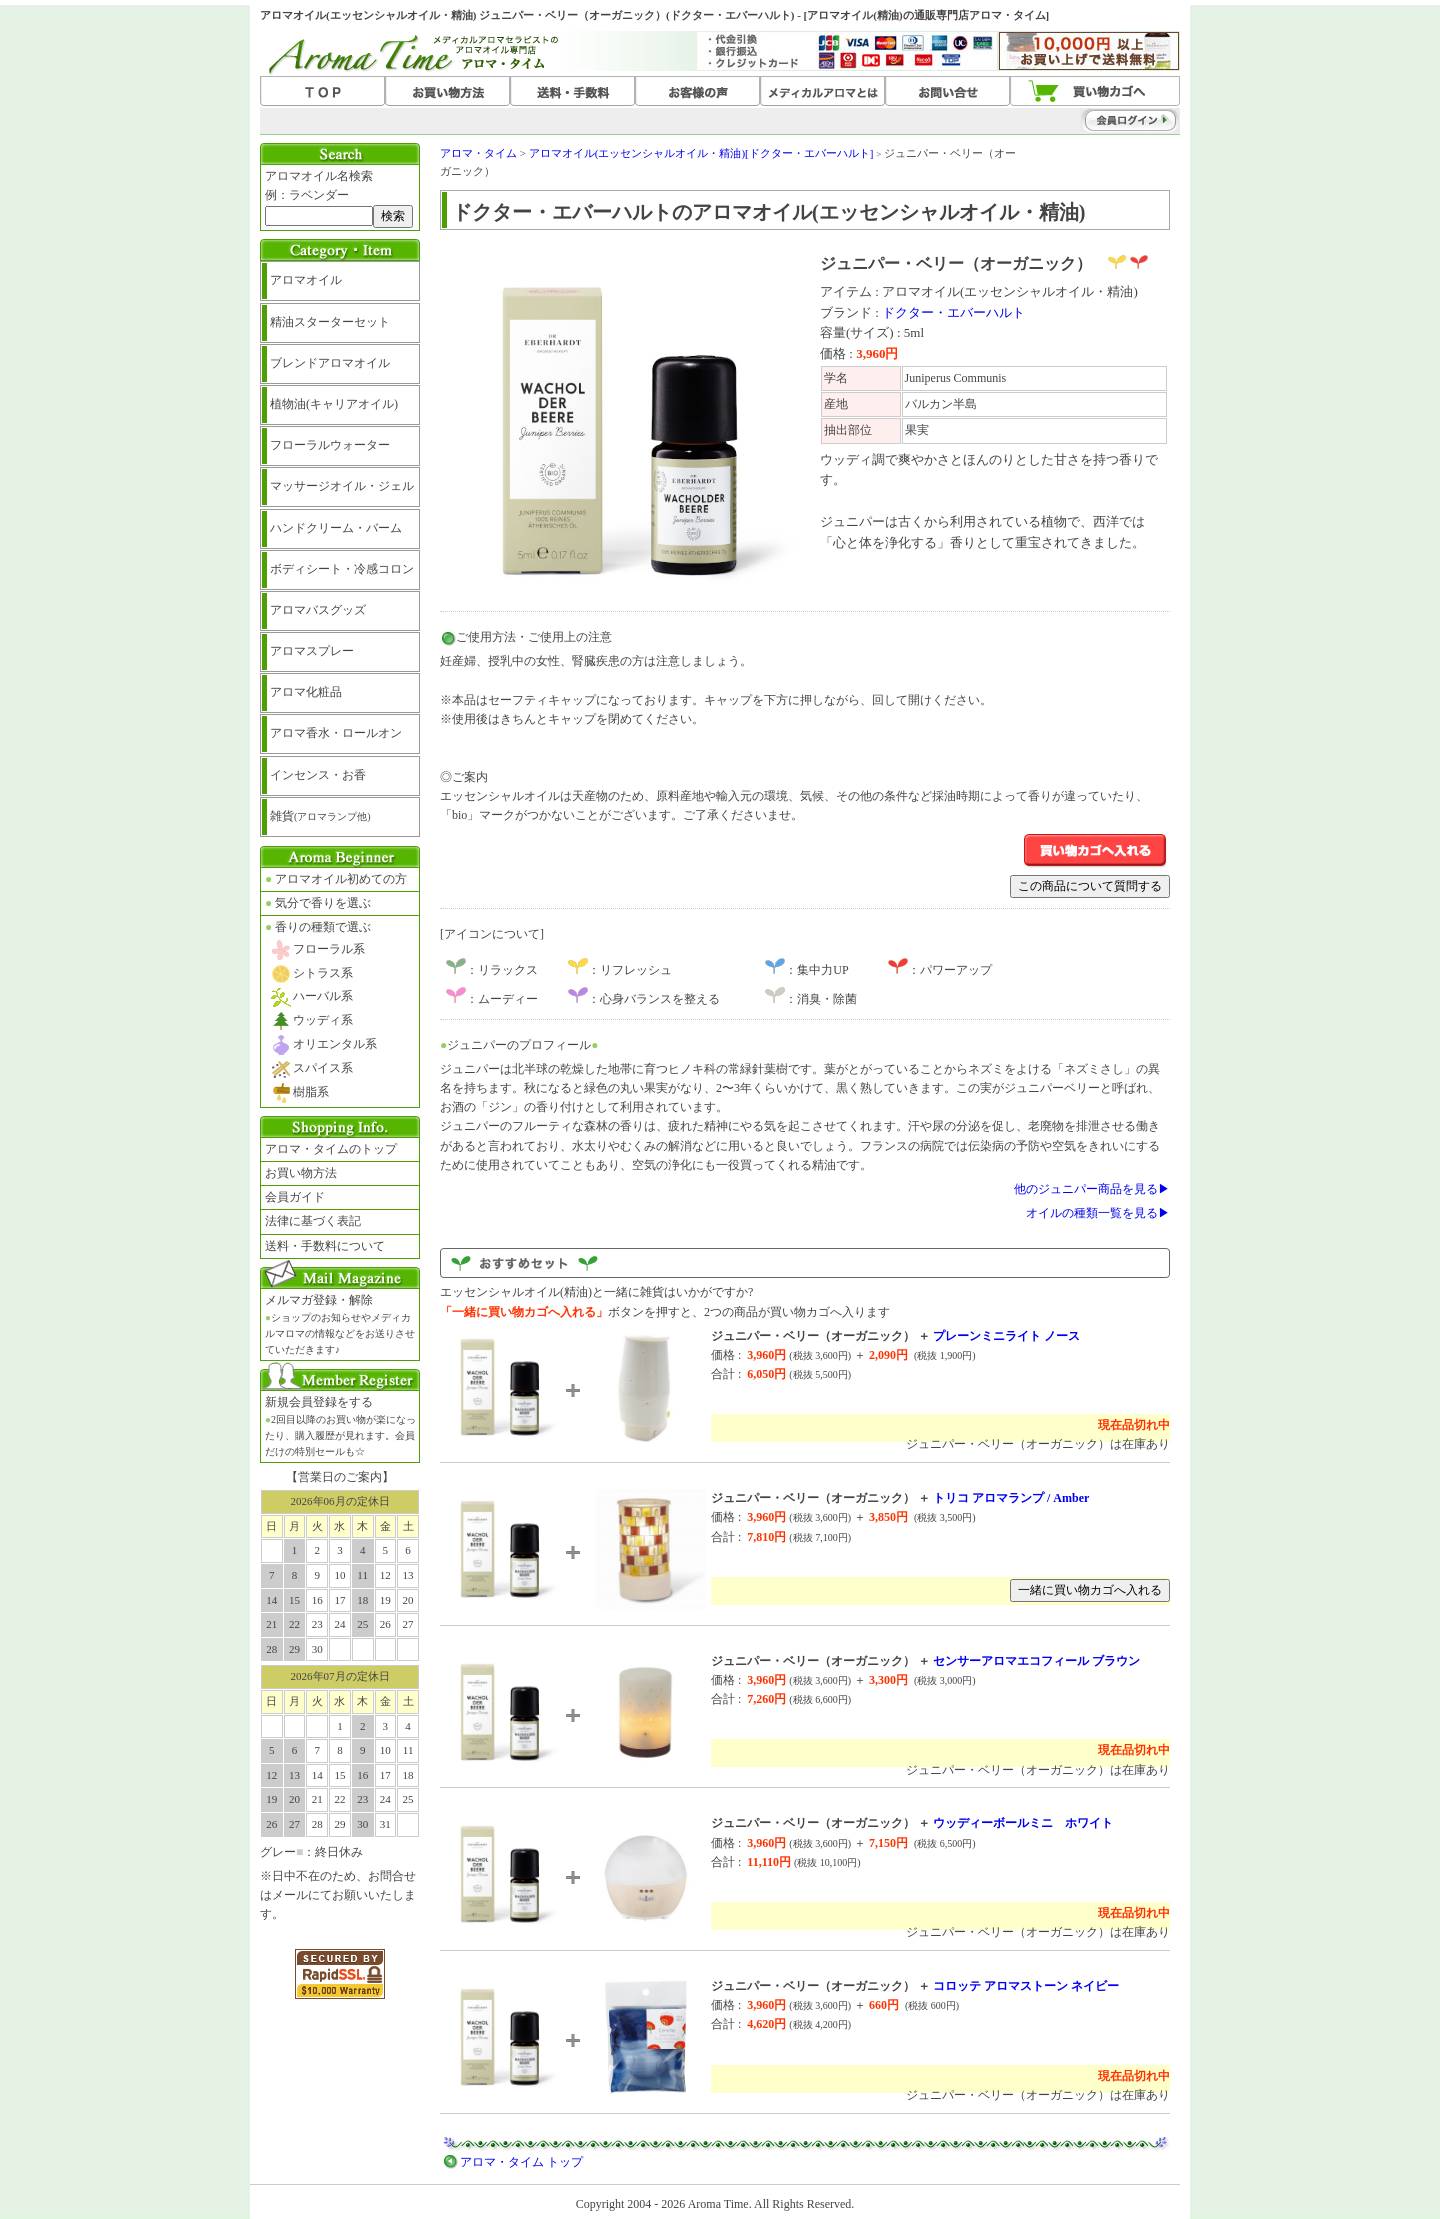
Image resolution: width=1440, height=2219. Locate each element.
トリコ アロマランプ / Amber (1011, 1498)
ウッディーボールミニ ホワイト (1023, 1823)
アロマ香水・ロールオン (336, 733)
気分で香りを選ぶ (318, 903)
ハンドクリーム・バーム (336, 528)
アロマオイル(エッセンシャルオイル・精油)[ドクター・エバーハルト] (701, 153)
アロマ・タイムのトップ (331, 1149)
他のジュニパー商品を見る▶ (1092, 1189)
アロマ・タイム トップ (521, 2162)
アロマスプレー (312, 651)
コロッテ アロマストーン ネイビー (1026, 1986)
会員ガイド (295, 1197)
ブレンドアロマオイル (330, 363)
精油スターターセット (330, 322)
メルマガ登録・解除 (340, 1324)
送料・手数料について (325, 1246)
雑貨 (320, 816)
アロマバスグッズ (318, 610)
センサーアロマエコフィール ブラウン (1036, 1661)
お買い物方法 (301, 1173)
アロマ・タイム (478, 153)
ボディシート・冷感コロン (342, 569)
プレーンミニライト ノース (1006, 1336)
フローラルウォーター (330, 445)
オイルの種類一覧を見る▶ (1098, 1213)
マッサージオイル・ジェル (342, 486)
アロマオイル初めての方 (336, 879)
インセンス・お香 (318, 775)
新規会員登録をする (340, 1426)
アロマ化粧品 (306, 692)
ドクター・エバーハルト (953, 312)
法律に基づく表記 (313, 1221)
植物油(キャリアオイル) (334, 404)
